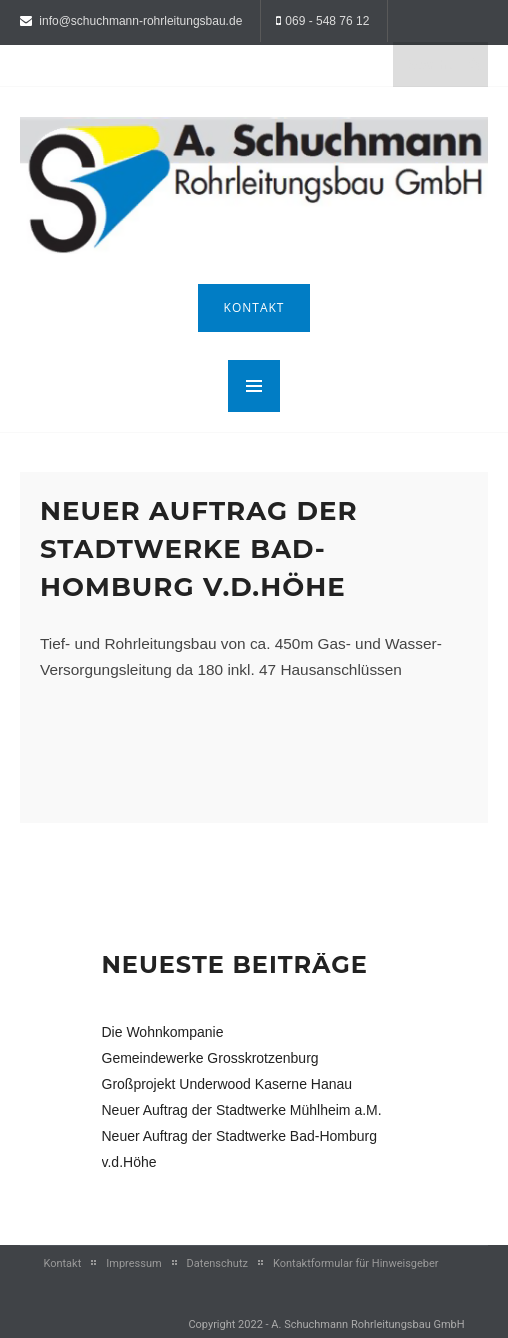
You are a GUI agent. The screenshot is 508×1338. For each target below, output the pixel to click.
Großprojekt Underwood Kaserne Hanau (227, 1084)
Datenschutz (217, 1263)
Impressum (133, 1263)
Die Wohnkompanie (163, 1032)
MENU (254, 386)
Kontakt (254, 307)
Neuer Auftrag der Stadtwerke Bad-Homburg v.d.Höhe (199, 549)
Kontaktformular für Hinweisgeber (356, 1263)
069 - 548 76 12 (327, 21)
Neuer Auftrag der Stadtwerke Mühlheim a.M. (242, 1110)
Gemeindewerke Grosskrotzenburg (210, 1058)
